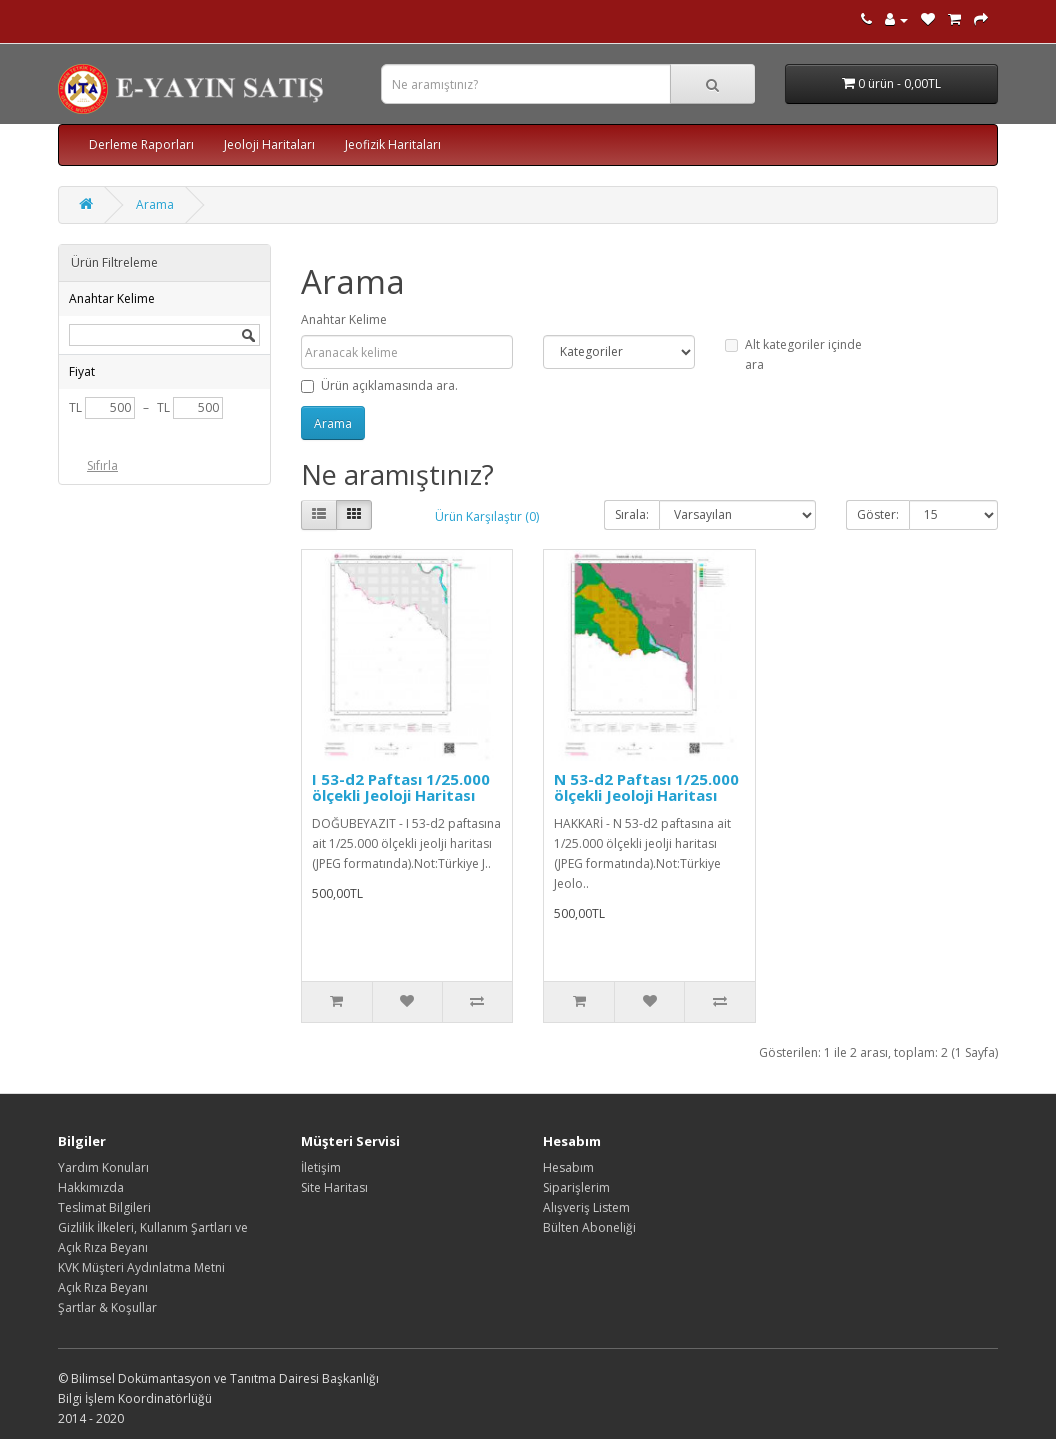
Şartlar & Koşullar (107, 1307)
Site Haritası (334, 1187)
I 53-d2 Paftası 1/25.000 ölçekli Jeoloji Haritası (401, 787)
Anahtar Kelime (344, 319)
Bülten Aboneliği (589, 1227)
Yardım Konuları (103, 1167)
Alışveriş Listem (586, 1207)
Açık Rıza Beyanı (103, 1287)
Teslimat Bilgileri (104, 1207)
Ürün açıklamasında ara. (379, 385)
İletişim (321, 1167)
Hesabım (568, 1167)
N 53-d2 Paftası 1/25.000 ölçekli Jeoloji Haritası (646, 787)
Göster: (878, 514)
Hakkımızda (91, 1187)
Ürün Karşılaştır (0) (487, 516)
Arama (155, 204)
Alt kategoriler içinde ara (793, 354)
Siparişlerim (576, 1187)
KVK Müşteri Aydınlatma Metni (141, 1267)
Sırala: (632, 514)
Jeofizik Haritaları (393, 144)
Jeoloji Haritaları (269, 144)
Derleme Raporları (141, 144)
